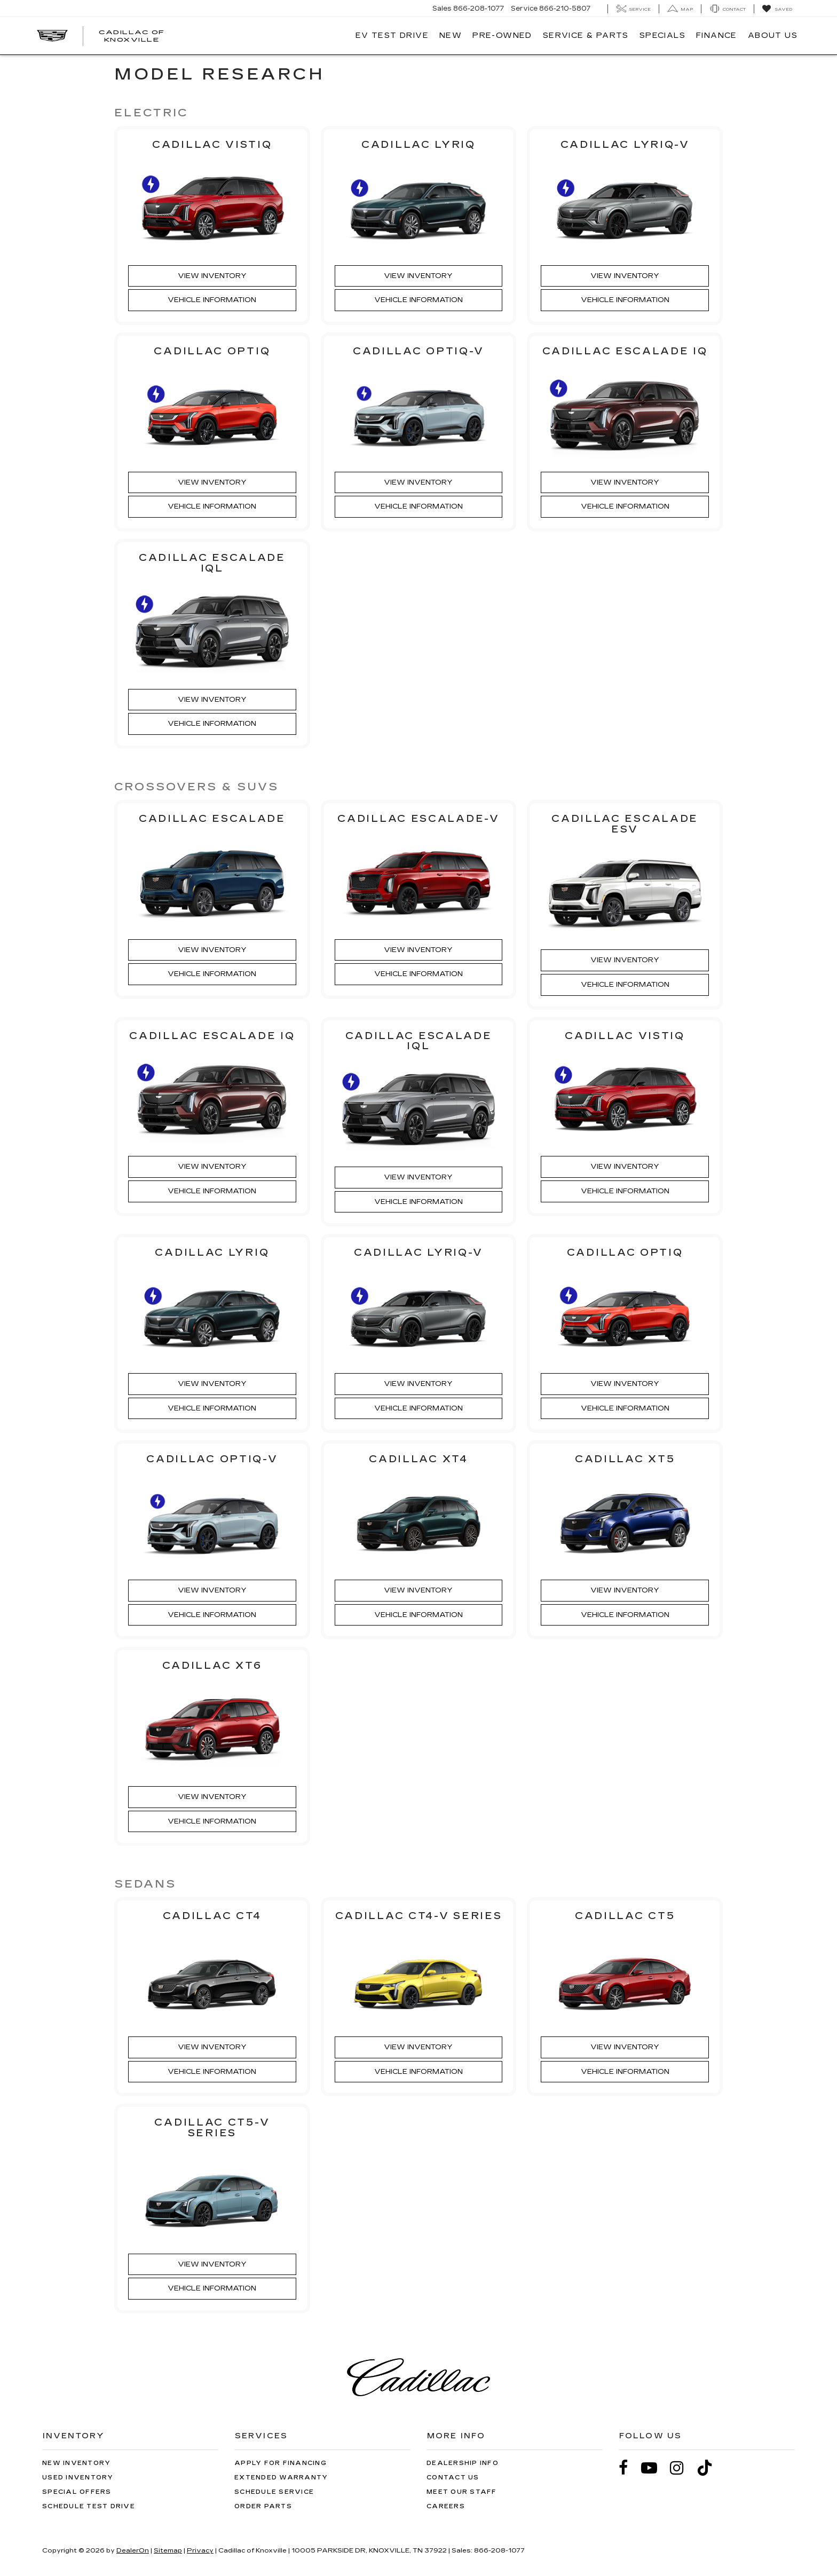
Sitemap (168, 2550)
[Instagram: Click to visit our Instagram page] (682, 2467)
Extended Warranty (281, 2477)
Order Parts (263, 2505)
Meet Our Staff (462, 2491)
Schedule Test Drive (88, 2505)
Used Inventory (78, 2477)
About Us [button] (772, 35)
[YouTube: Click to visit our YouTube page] (654, 2467)
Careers (446, 2505)
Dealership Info (463, 2462)
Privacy (200, 2550)
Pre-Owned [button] (502, 35)
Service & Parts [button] (586, 35)
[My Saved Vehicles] (777, 9)
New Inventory (76, 2462)
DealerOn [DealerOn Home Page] (132, 2550)
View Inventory (212, 276)
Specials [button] (662, 35)
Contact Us (453, 2477)
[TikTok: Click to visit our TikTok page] (710, 2467)
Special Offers (77, 2491)
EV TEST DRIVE (392, 35)
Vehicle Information (212, 300)
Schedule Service (274, 2491)
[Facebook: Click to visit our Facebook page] (629, 2467)
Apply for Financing (280, 2462)
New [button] (450, 35)
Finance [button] (716, 35)
